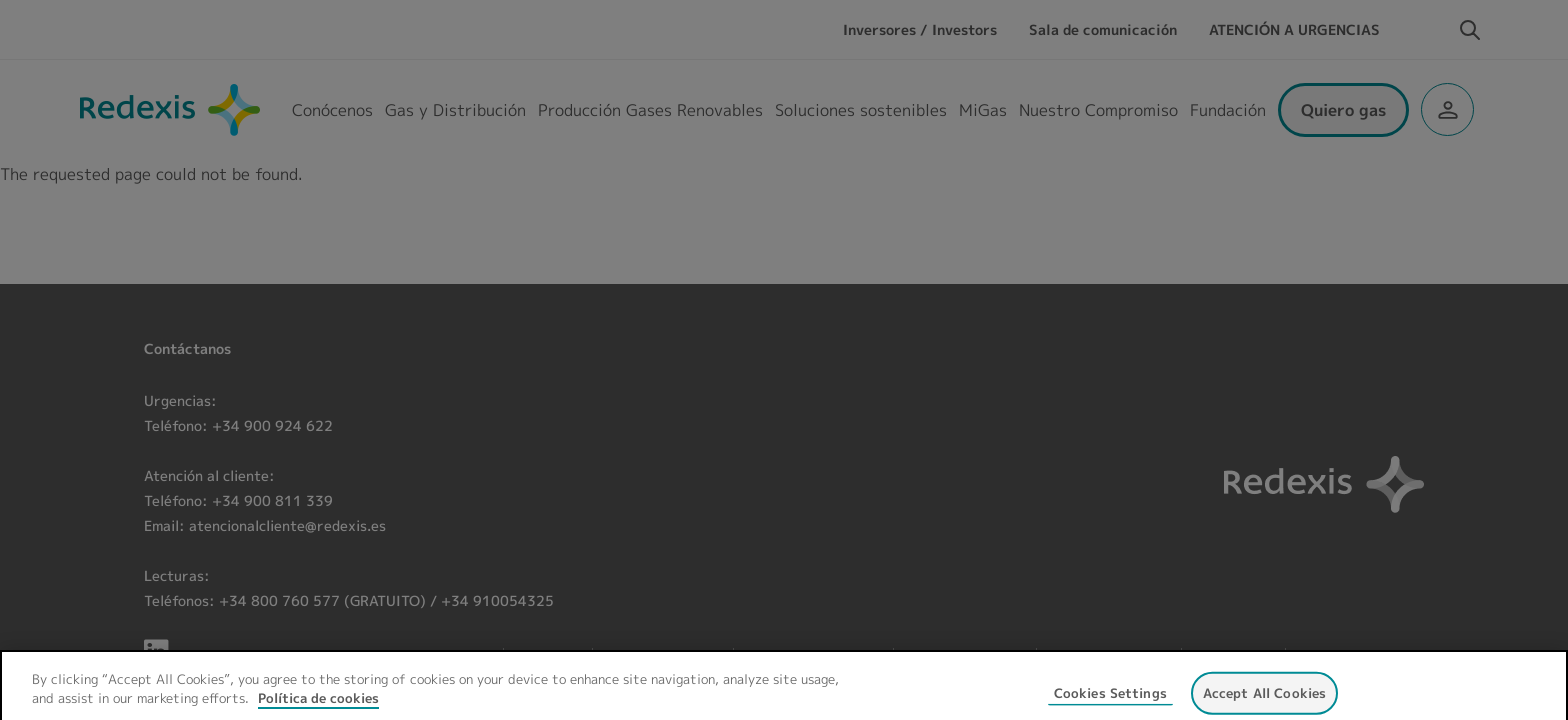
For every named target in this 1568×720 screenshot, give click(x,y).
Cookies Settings (1110, 704)
